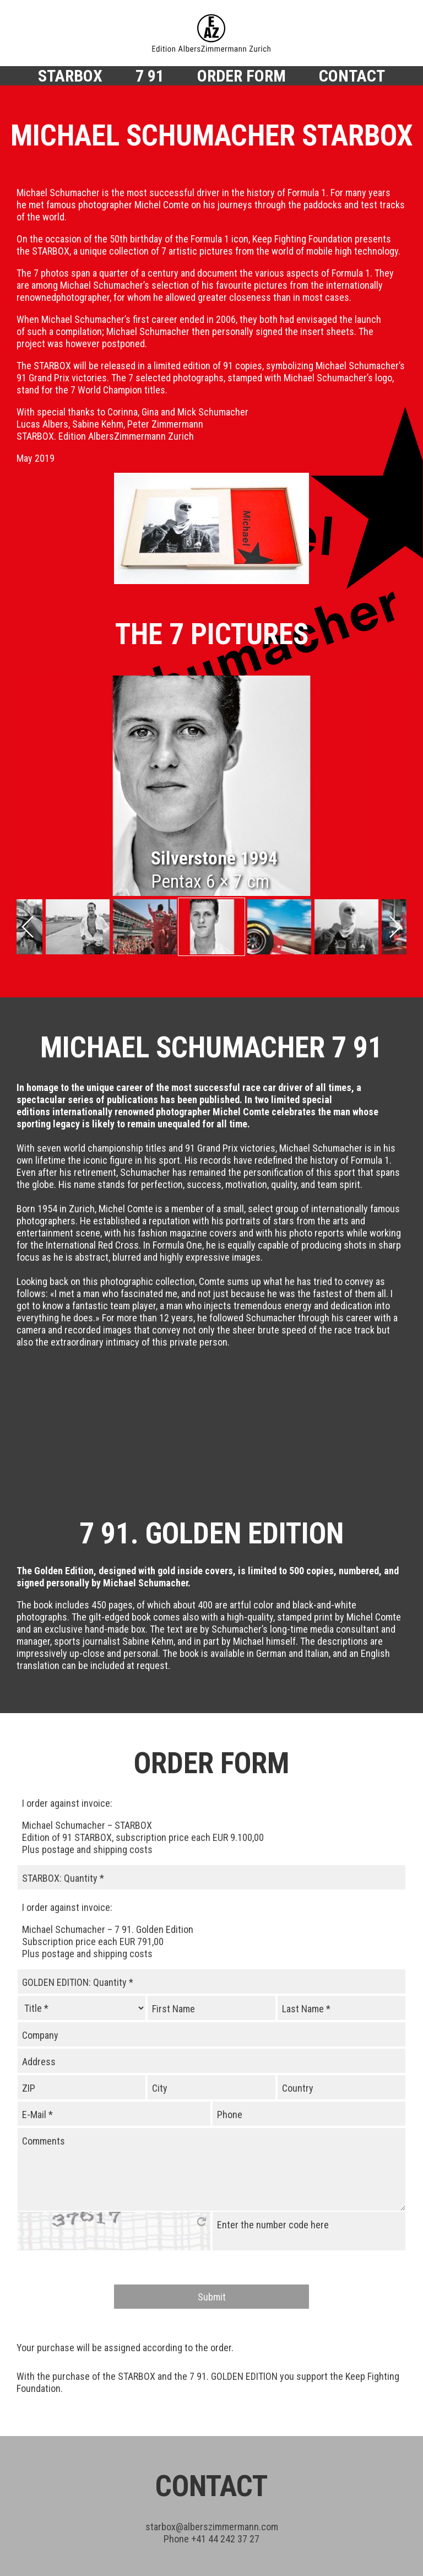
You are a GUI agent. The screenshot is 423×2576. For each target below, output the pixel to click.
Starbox (70, 75)
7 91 (149, 75)
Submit (212, 2215)
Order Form (241, 75)
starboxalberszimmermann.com (211, 2444)
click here (201, 2140)
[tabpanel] (211, 786)
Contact (352, 75)
